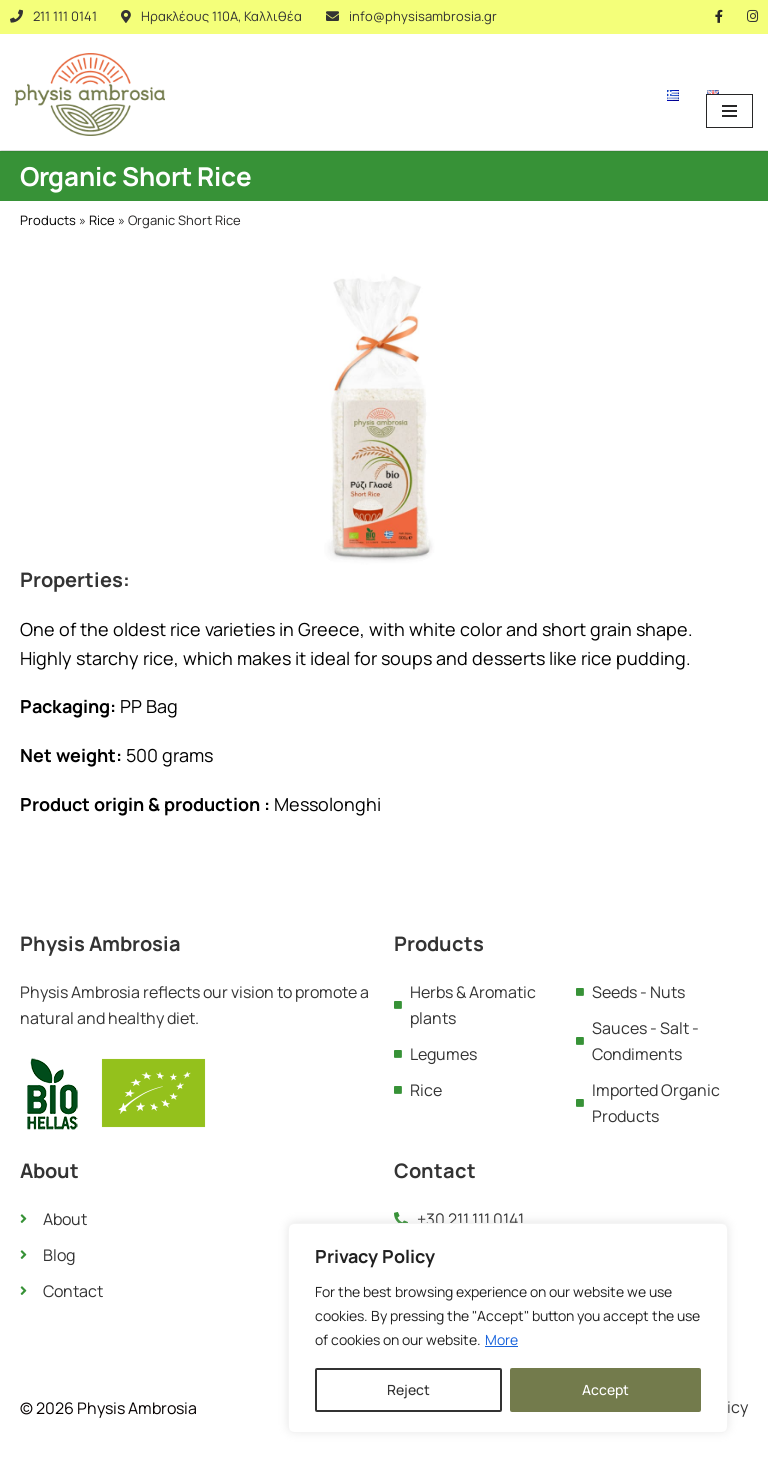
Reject (408, 1389)
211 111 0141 (65, 16)
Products (48, 220)
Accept (605, 1389)
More (501, 1339)
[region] (508, 1328)
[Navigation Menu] (729, 111)
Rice (102, 220)
